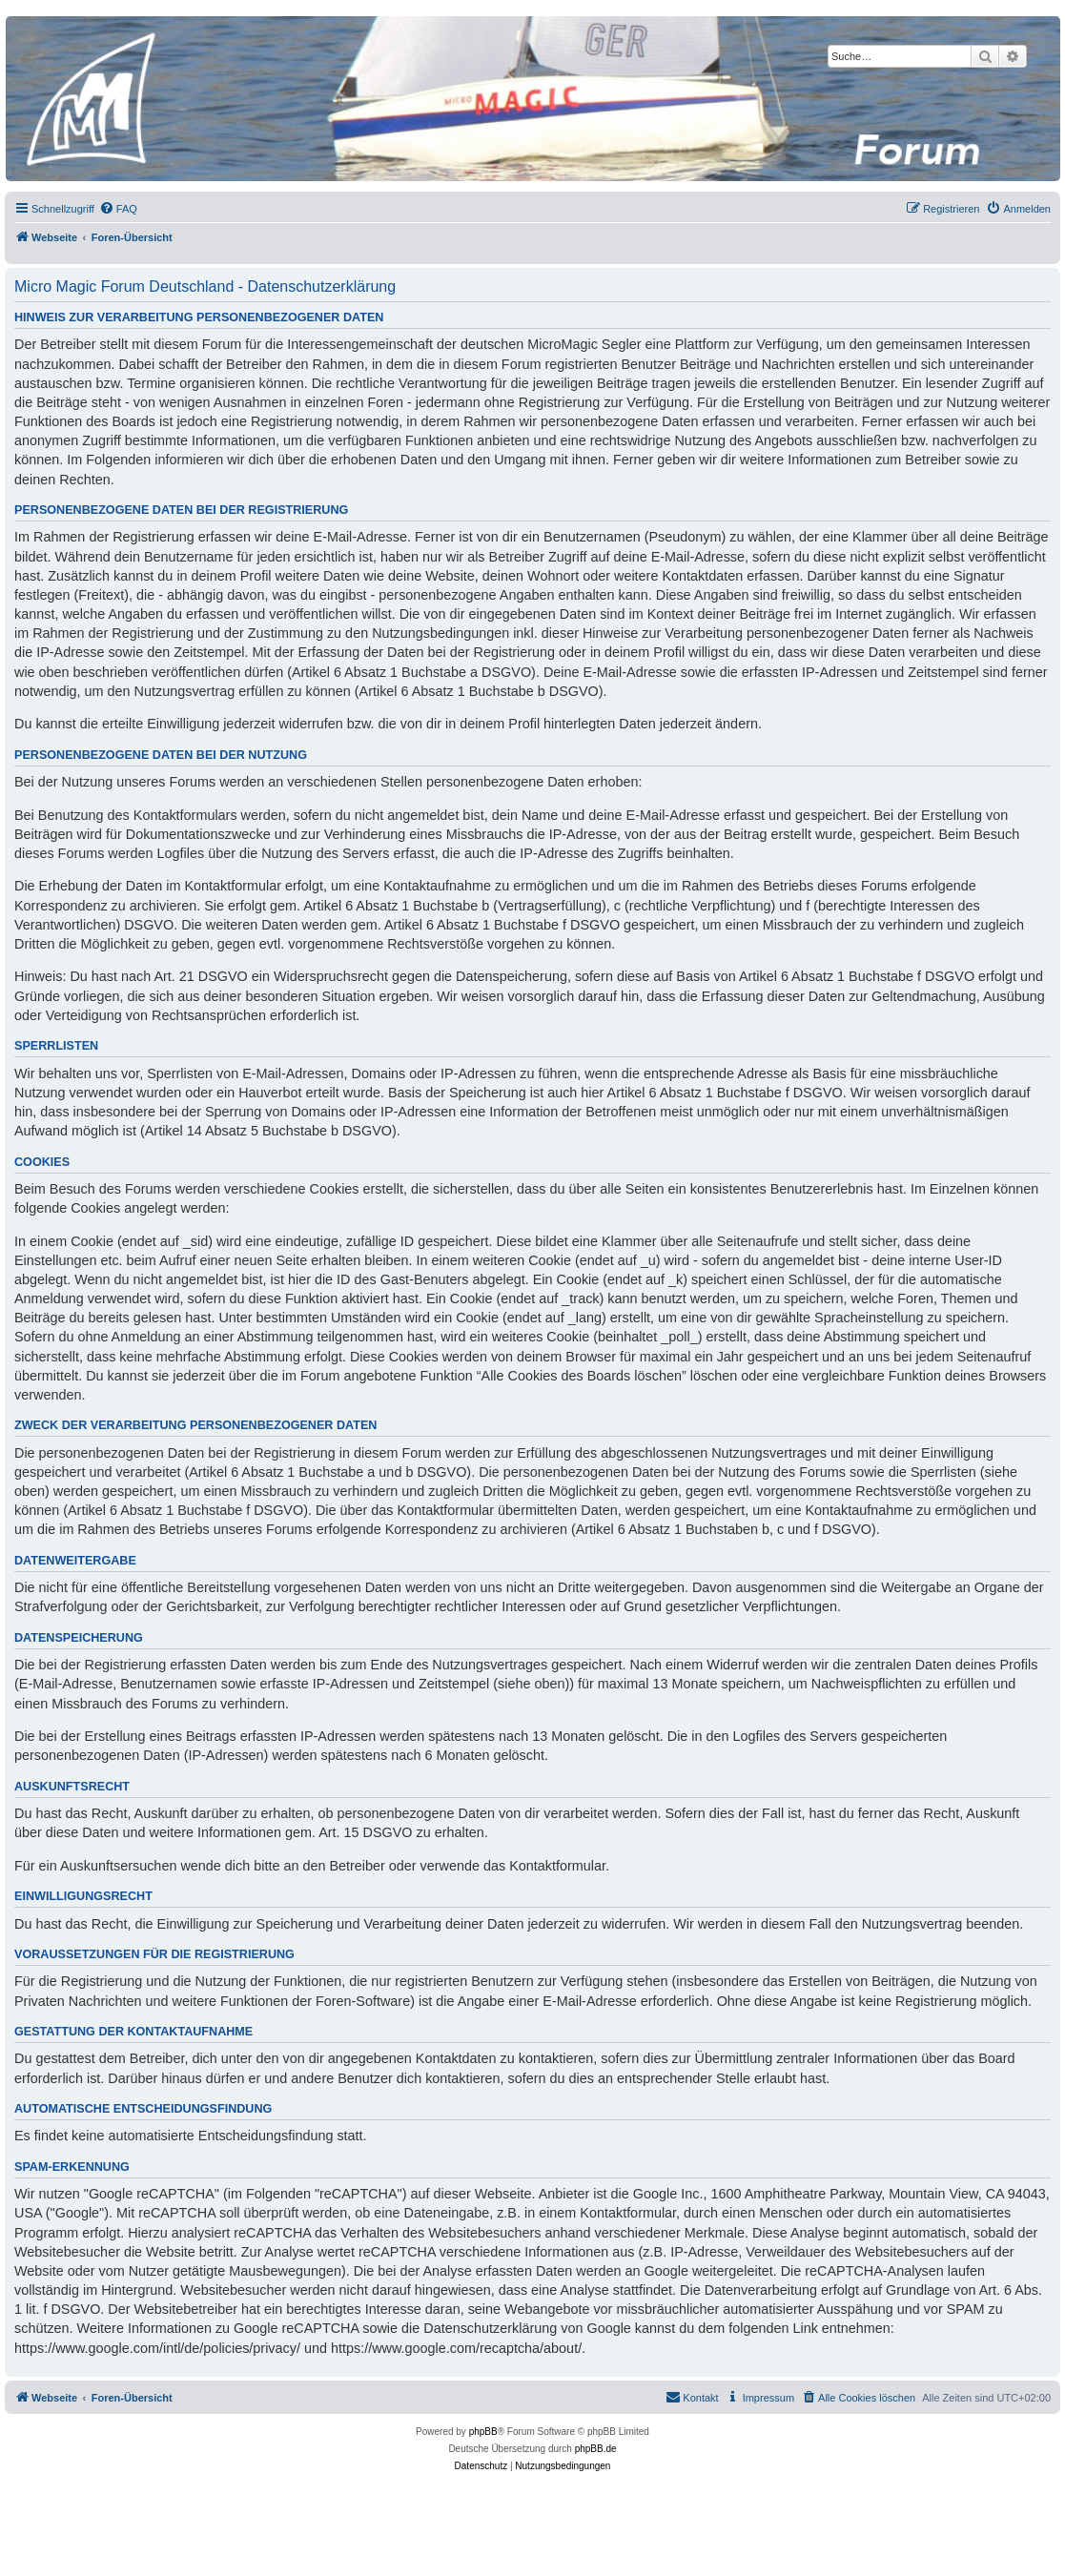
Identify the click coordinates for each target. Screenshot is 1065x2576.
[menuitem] (118, 208)
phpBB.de (596, 2448)
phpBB (483, 2431)
